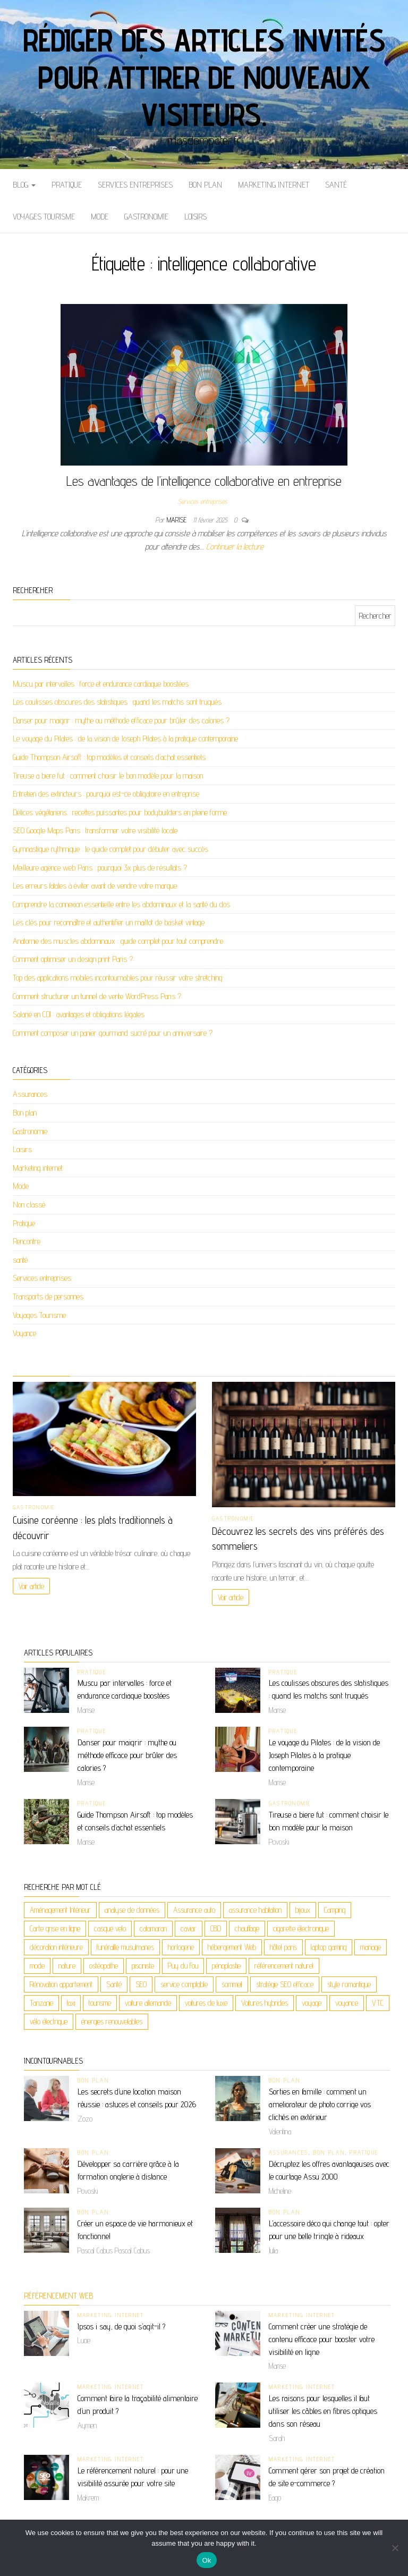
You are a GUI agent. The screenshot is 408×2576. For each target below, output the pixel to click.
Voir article (31, 1586)
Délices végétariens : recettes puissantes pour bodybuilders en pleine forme (120, 812)
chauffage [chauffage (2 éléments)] (247, 1928)
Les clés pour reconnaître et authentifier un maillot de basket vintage (109, 922)
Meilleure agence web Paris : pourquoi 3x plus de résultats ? (100, 868)
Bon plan (205, 185)
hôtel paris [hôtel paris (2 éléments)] (283, 1947)
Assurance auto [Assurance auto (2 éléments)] (194, 1909)
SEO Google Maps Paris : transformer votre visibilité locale (95, 830)
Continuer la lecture (235, 547)
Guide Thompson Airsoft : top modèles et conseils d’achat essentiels (109, 757)
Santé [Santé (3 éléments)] (114, 1984)
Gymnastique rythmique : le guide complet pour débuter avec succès (110, 849)
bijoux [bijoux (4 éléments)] (302, 1909)
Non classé (29, 1205)
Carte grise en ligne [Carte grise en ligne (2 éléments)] (55, 1928)
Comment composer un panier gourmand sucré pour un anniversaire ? (112, 1033)
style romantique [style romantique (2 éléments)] (349, 1984)
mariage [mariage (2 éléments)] (370, 1947)
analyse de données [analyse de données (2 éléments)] (132, 1909)
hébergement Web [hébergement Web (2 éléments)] (232, 1947)
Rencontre (26, 1241)
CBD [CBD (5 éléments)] (215, 1928)
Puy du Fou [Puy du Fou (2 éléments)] (183, 1965)
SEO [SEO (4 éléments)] (141, 1984)
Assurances (30, 1094)
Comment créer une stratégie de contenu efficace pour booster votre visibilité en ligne (322, 2339)
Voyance (24, 1333)
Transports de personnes (48, 1296)
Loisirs (195, 217)
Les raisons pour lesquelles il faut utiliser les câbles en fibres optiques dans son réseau (323, 2411)
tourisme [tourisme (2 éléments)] (100, 2002)
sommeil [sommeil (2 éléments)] (232, 1984)
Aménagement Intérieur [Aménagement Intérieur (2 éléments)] (60, 1909)
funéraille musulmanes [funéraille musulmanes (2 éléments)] (125, 1947)
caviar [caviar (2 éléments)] (189, 1928)
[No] (394, 2548)
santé (336, 185)
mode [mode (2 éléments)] (37, 1965)
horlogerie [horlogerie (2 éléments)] (181, 1947)
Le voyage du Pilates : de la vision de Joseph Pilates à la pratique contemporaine (125, 738)
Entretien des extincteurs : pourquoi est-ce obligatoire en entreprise (106, 794)
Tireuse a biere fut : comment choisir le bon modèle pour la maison (108, 776)
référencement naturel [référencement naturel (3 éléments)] (283, 1965)
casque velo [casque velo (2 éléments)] (110, 1928)
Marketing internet (273, 185)
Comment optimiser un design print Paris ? (73, 959)
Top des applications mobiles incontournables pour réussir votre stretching (118, 978)
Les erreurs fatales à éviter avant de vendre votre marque (95, 886)
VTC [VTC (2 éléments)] (378, 2002)
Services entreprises (135, 185)
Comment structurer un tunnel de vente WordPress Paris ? (97, 996)
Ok (206, 2560)
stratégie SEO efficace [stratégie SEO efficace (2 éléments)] (284, 1984)
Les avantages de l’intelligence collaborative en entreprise (204, 480)
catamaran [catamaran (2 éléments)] (153, 1928)
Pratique (67, 185)
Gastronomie (146, 217)
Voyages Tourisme (44, 217)
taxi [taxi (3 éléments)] (71, 2002)
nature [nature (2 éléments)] (66, 1965)
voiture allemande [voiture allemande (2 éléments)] (148, 2002)
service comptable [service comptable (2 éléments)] (184, 1984)
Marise (178, 520)
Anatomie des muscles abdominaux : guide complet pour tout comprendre (118, 941)
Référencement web (58, 2295)
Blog (24, 185)
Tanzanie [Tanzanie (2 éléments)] (41, 2002)
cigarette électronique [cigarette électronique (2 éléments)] (301, 1928)
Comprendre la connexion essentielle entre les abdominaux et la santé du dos (121, 904)
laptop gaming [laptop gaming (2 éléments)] (328, 1947)
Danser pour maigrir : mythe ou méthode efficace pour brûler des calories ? (121, 720)
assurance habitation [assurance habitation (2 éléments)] (255, 1909)
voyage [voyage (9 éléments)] (311, 2002)
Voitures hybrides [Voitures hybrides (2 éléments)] (264, 2002)
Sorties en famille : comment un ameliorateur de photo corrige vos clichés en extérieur (320, 2104)
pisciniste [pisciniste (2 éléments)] (143, 1965)
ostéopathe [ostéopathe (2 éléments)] (103, 1965)
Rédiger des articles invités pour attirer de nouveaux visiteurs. (204, 77)
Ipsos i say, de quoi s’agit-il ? (121, 2326)
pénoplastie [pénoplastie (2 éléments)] (226, 1965)
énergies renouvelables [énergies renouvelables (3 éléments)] (111, 2021)
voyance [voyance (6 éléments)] (346, 2002)
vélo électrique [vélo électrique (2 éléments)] (48, 2021)
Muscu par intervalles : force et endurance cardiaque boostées (101, 684)
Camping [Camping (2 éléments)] (334, 1909)
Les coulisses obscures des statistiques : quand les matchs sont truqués (117, 702)
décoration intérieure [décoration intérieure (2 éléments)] (56, 1947)
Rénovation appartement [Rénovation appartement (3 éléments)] (61, 1984)
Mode (99, 217)
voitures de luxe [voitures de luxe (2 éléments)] (206, 2002)
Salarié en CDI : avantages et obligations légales (78, 1014)
